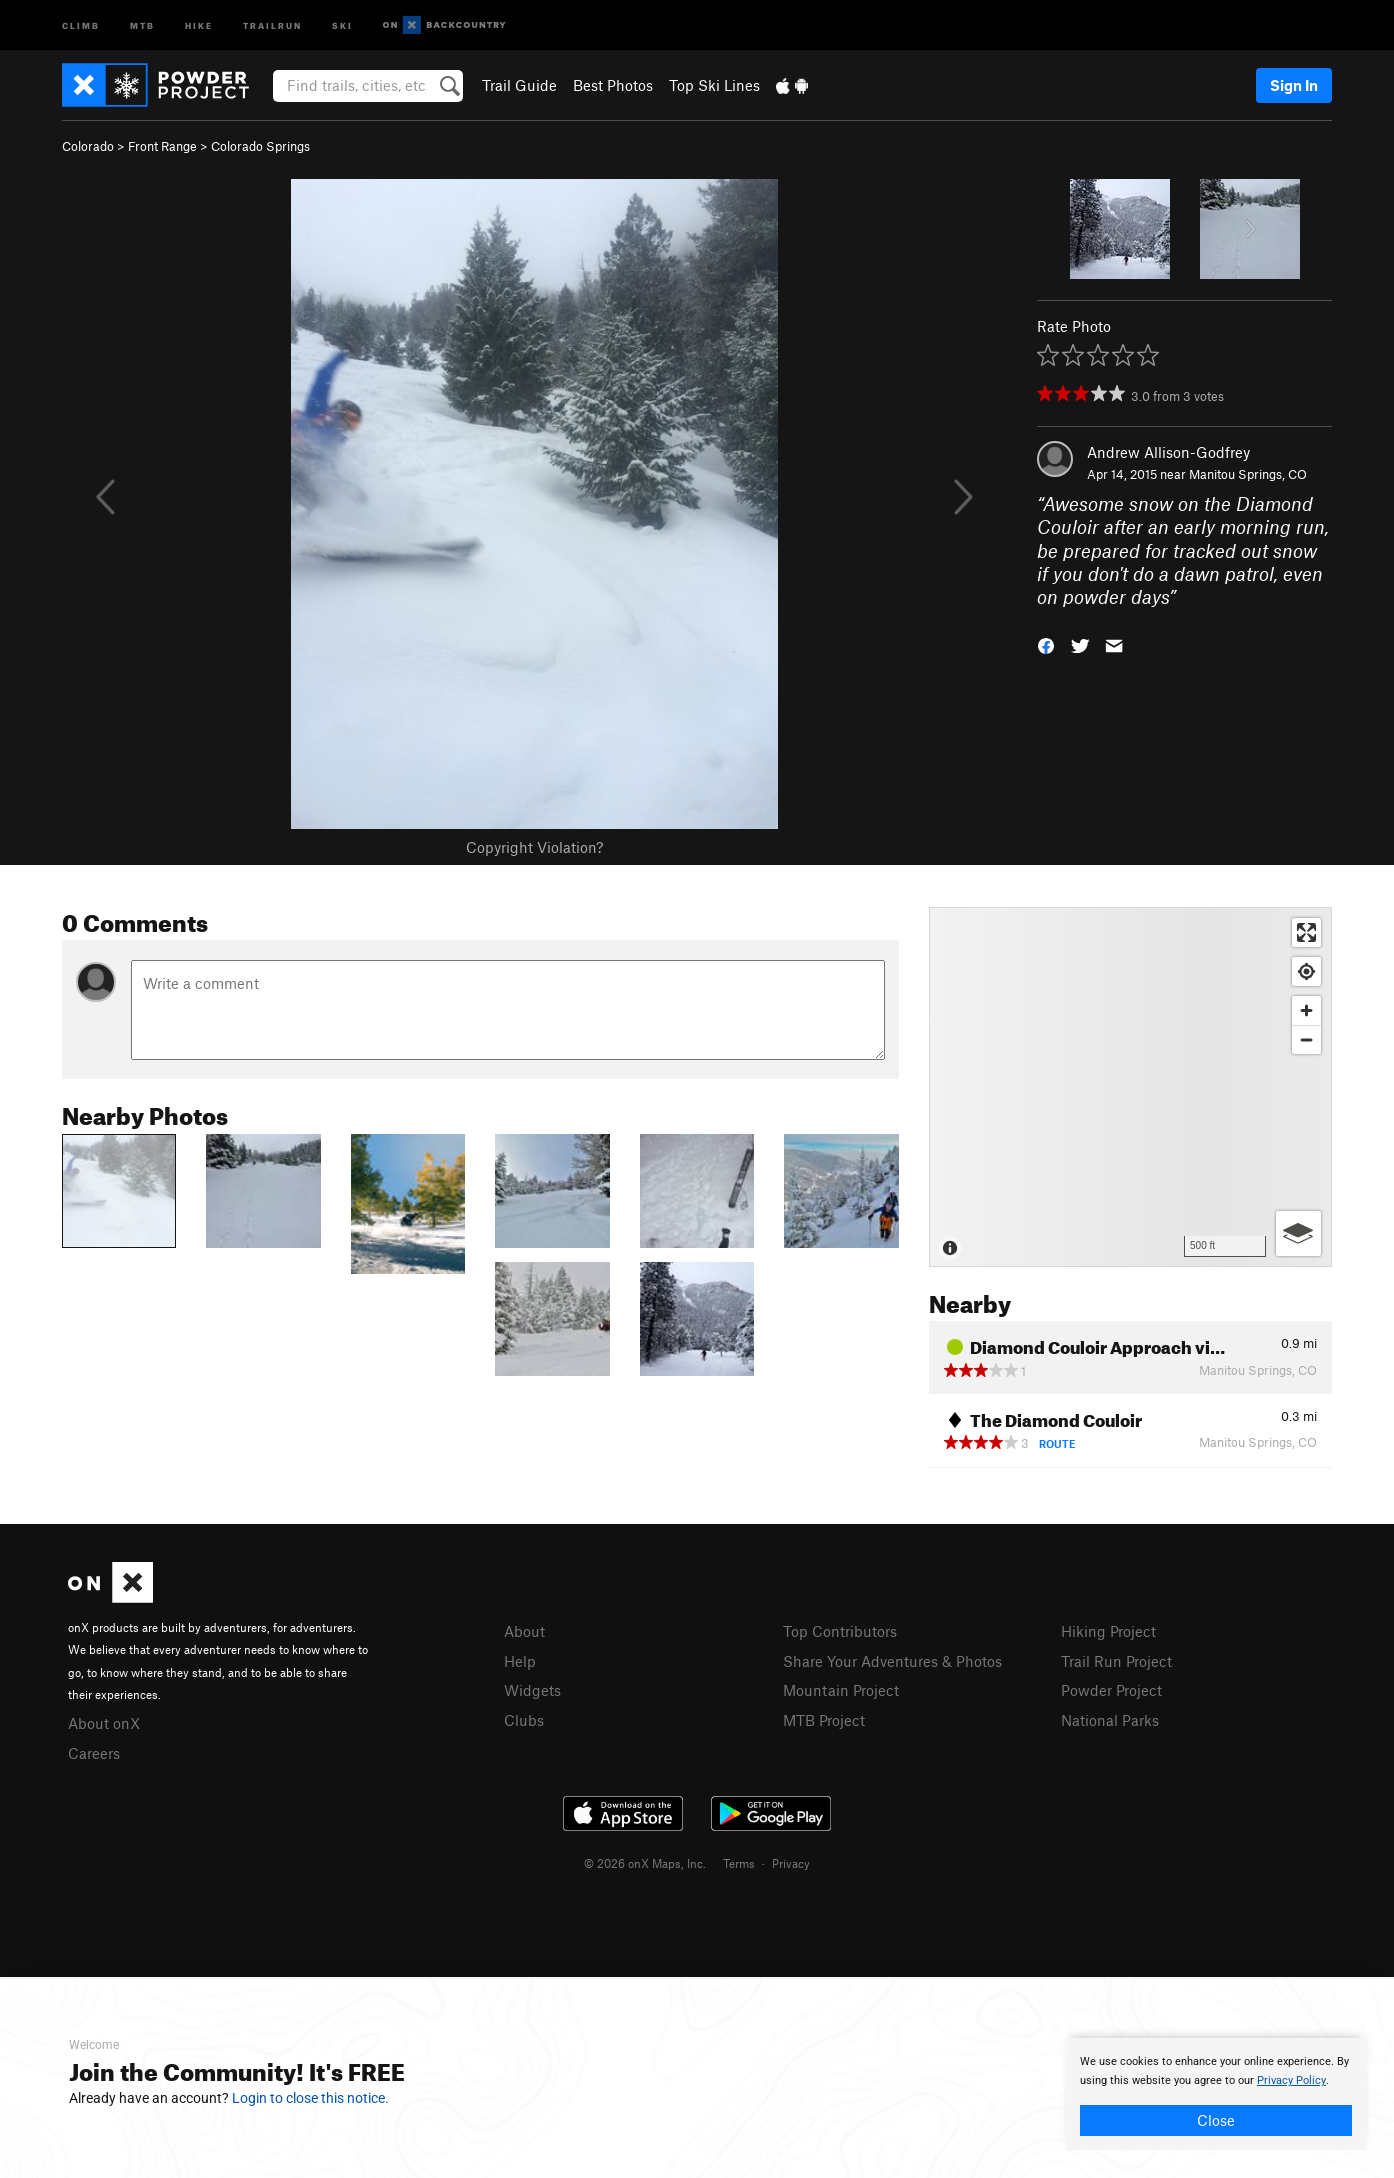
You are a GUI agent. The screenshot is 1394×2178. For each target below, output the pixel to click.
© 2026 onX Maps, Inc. (645, 1863)
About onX (104, 1723)
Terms (739, 1863)
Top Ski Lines (714, 85)
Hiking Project (1108, 1631)
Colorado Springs (260, 146)
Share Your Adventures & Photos (892, 1661)
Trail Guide (519, 85)
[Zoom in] (1306, 1010)
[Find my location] (1306, 971)
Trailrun (272, 24)
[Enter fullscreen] (1306, 932)
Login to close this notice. (310, 2098)
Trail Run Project (1116, 1661)
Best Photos (613, 85)
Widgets (532, 1690)
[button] (1046, 644)
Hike (199, 24)
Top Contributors (840, 1631)
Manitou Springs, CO (1248, 474)
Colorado (88, 146)
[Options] (1298, 1233)
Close (1216, 2120)
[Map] (1130, 1087)
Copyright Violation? (534, 847)
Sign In (1294, 85)
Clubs (524, 1720)
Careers (94, 1753)
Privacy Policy (1291, 2080)
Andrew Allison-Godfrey (1168, 452)
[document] (1216, 2094)
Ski (342, 24)
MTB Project (824, 1720)
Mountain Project (841, 1690)
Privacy (791, 1863)
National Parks (1110, 1720)
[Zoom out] (1306, 1039)
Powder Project (1111, 1690)
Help (520, 1661)
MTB (142, 24)
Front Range (162, 146)
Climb (81, 24)
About (524, 1631)
